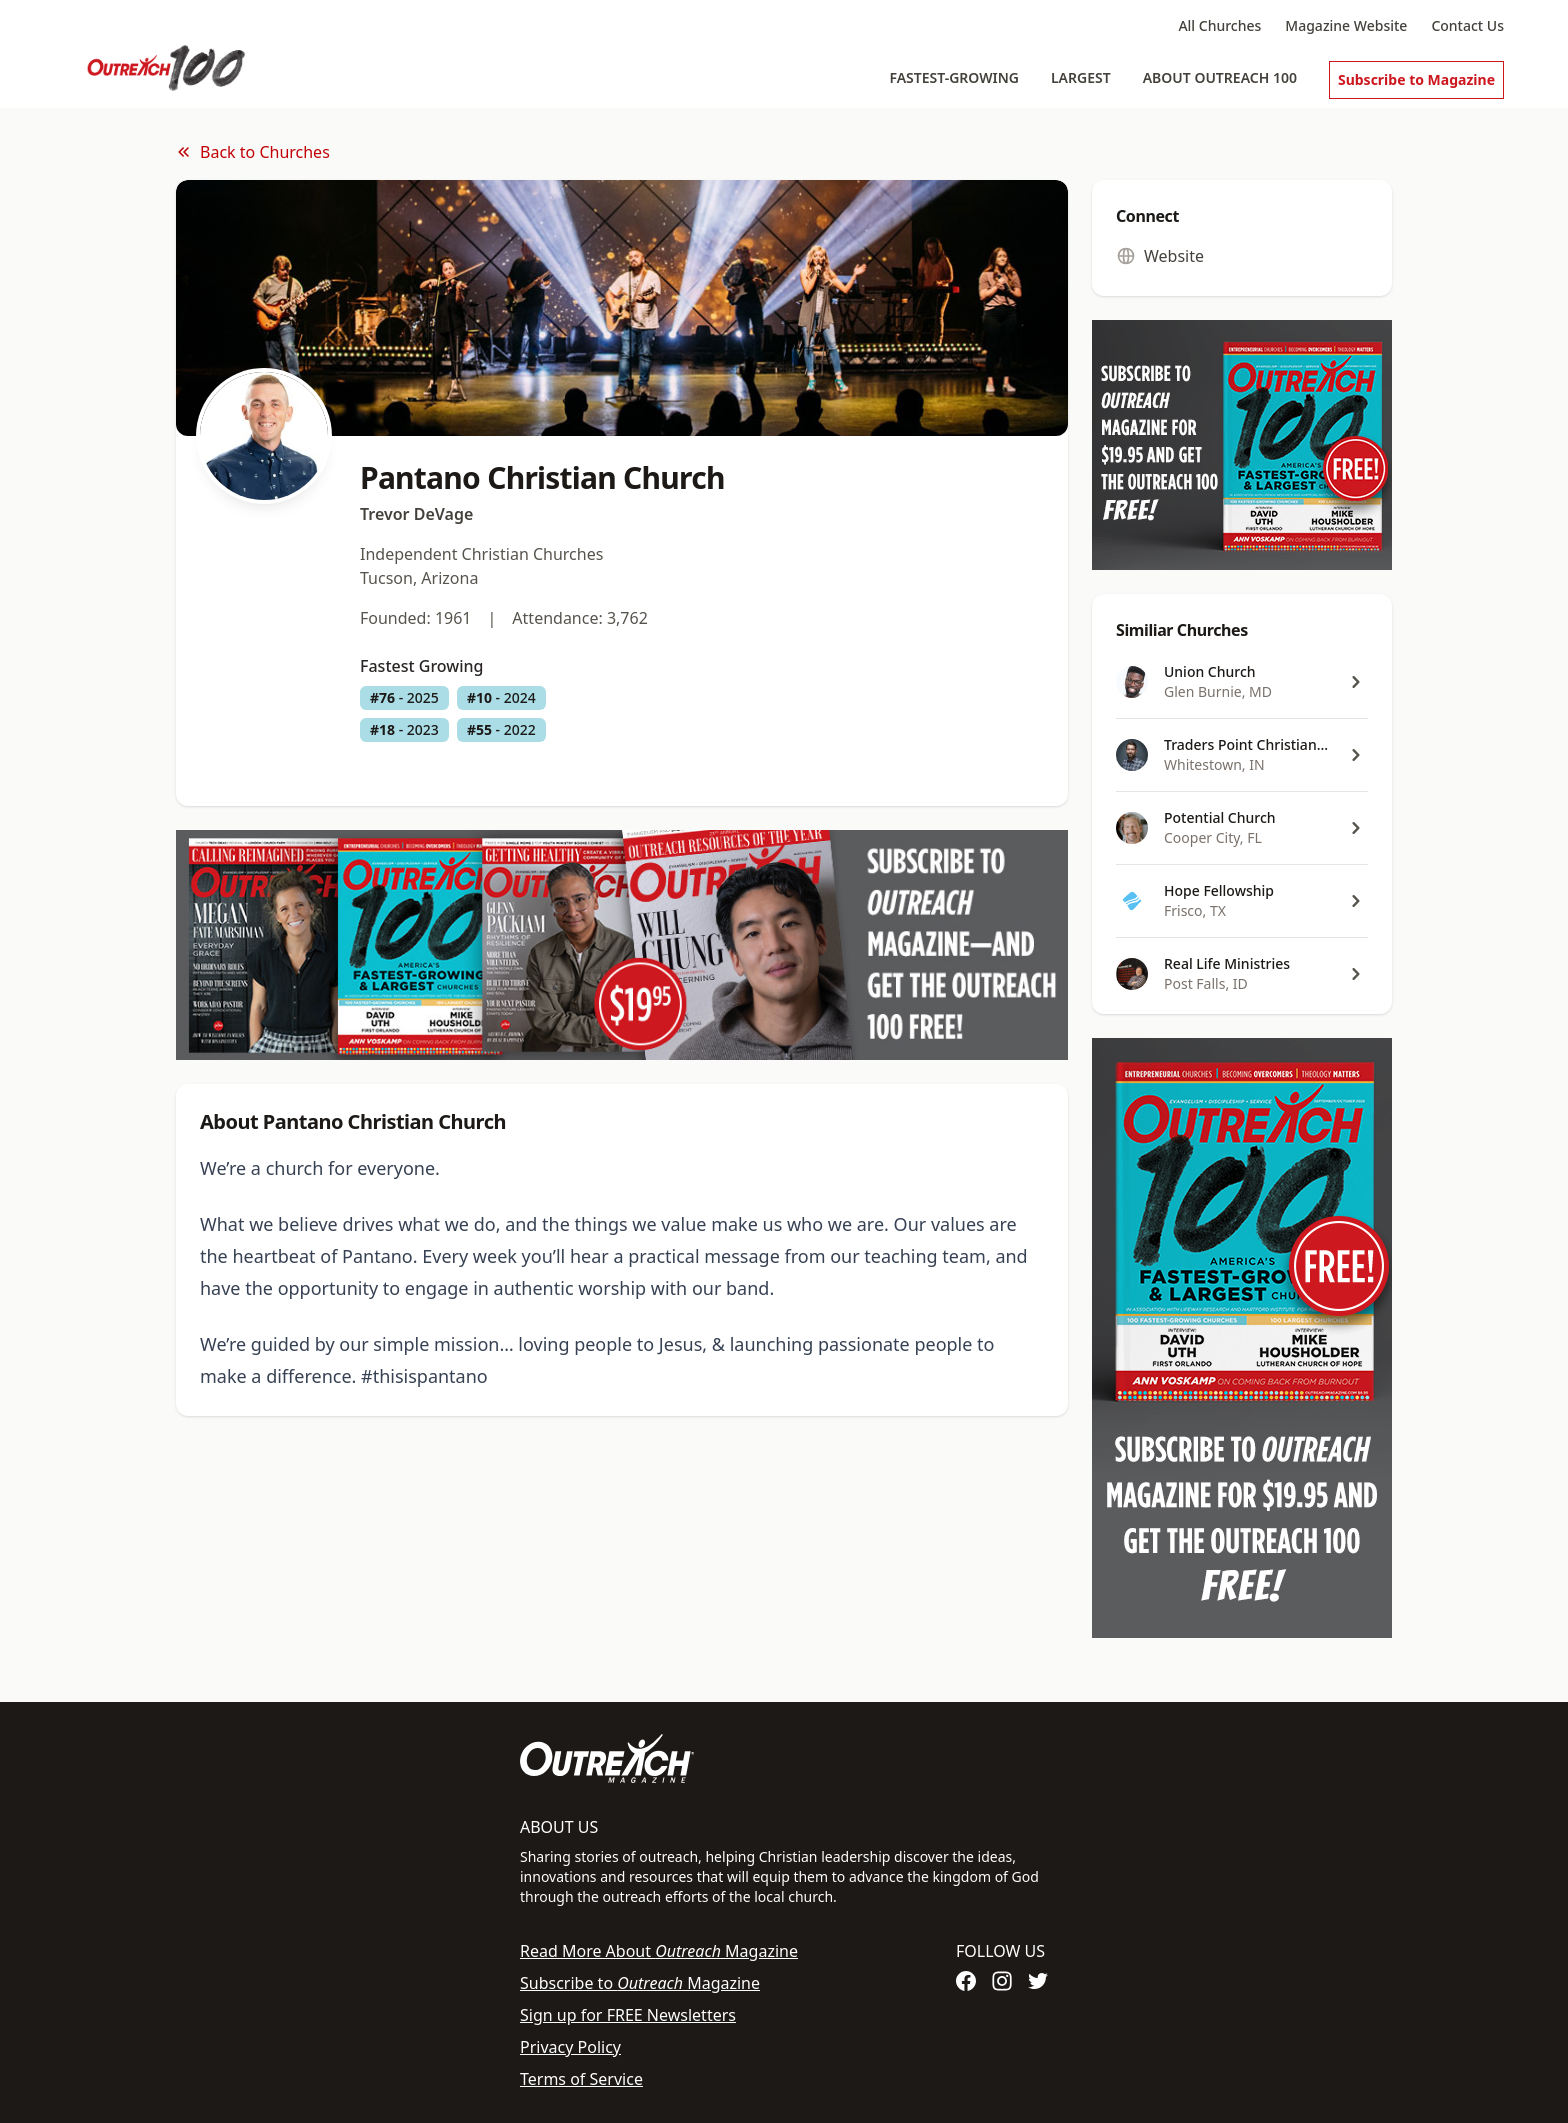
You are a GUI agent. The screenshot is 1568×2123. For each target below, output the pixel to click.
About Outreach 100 (1220, 77)
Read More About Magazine (659, 1951)
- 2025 (404, 698)
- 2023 (404, 730)
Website (1160, 256)
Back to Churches (253, 152)
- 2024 (501, 698)
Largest (1081, 77)
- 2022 (501, 730)
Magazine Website (1346, 25)
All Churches (1219, 25)
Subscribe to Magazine (1416, 79)
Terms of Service (581, 2079)
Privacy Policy (570, 2047)
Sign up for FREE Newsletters (628, 2015)
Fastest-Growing (954, 77)
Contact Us (1467, 25)
